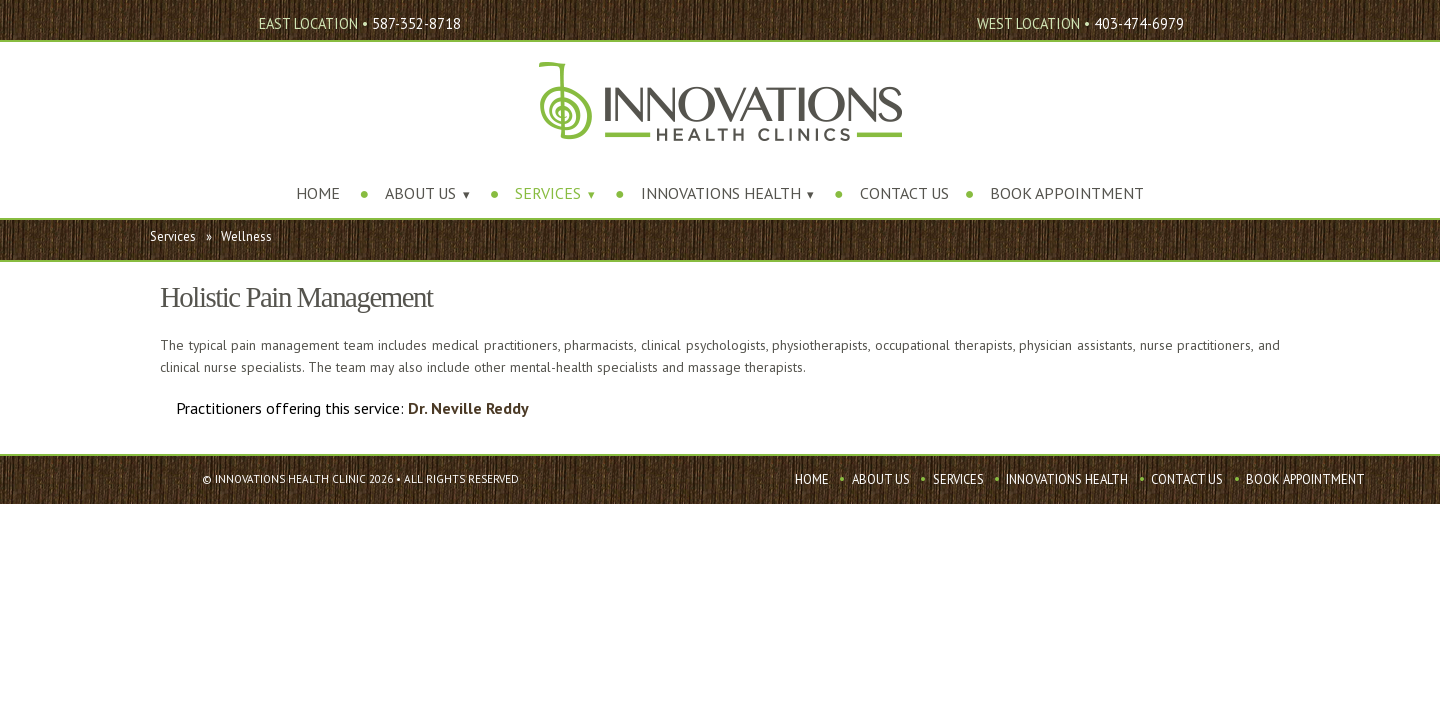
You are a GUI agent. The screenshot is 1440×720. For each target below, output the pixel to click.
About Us (420, 193)
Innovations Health (721, 193)
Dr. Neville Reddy (468, 408)
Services (548, 193)
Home (318, 193)
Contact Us (904, 193)
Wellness (246, 236)
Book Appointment (1067, 193)
